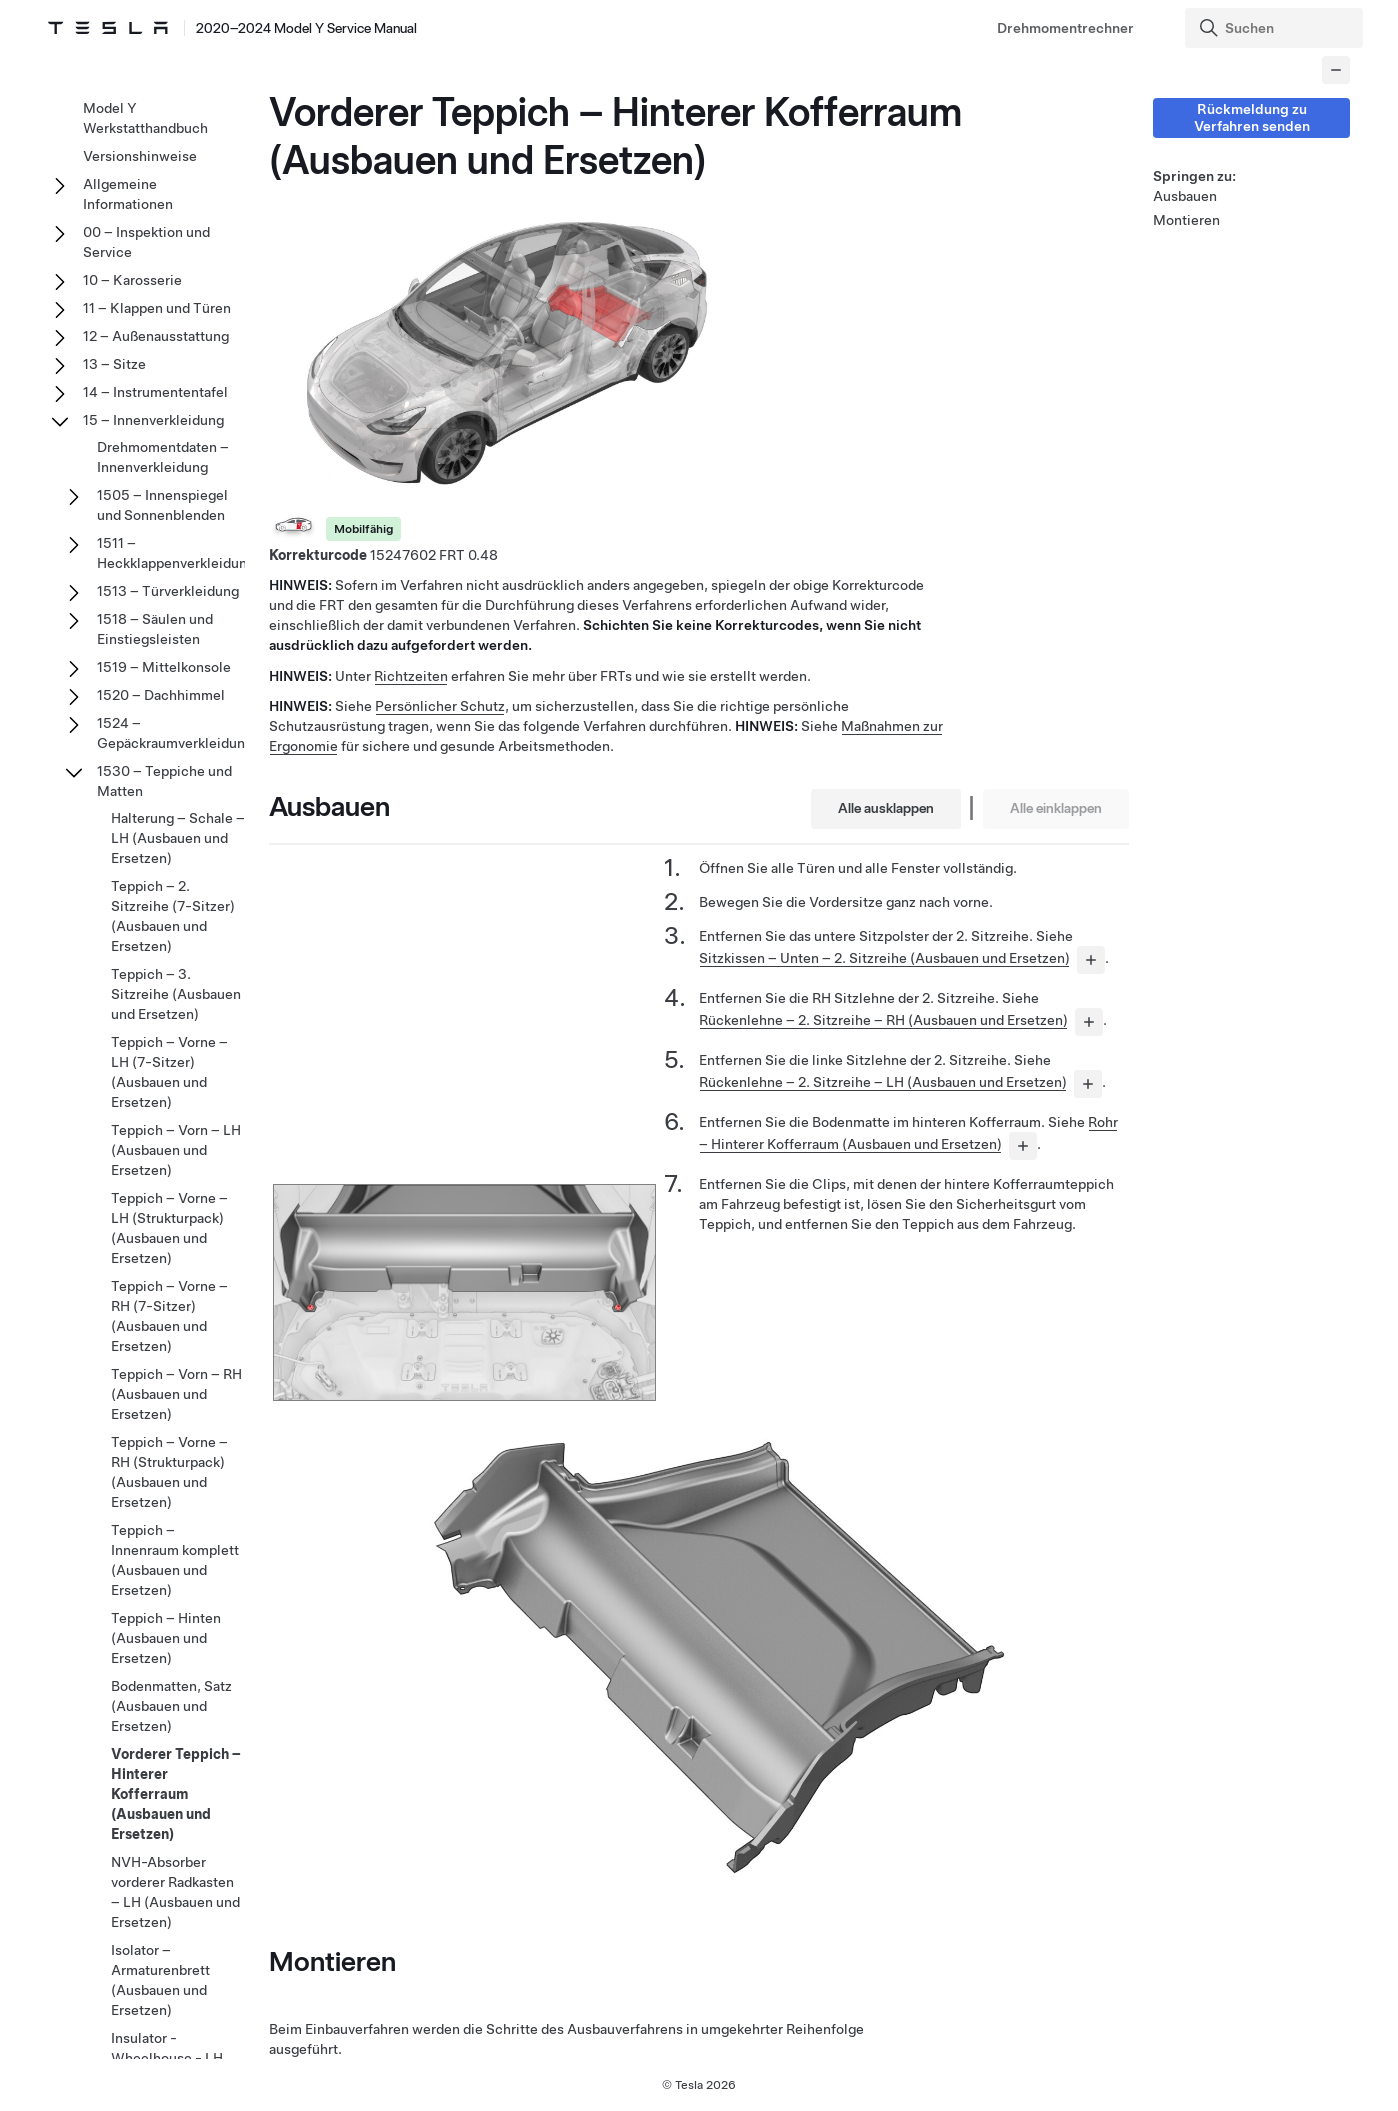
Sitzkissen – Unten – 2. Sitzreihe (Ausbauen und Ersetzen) (884, 958)
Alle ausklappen (886, 808)
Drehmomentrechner (1065, 28)
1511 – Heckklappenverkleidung (176, 553)
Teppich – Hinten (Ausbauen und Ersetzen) (166, 1638)
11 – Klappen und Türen (157, 308)
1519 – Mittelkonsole (164, 667)
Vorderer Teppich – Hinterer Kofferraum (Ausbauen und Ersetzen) (176, 1794)
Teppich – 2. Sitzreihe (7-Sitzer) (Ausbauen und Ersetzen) (173, 916)
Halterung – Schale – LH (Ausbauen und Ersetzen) (178, 838)
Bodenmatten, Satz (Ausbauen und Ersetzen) (171, 1706)
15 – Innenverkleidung (153, 420)
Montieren (1186, 220)
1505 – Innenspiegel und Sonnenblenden (162, 505)
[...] (1091, 960)
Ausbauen (1185, 196)
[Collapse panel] (1336, 70)
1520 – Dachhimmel (161, 695)
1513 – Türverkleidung (168, 591)
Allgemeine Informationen (128, 194)
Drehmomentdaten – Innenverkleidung (163, 457)
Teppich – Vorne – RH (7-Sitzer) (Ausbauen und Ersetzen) (169, 1316)
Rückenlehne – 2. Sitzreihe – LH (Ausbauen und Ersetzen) (883, 1082)
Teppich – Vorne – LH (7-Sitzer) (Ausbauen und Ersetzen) (169, 1072)
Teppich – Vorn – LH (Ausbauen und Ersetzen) (176, 1150)
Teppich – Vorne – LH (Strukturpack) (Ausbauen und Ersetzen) (169, 1228)
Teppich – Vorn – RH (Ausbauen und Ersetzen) (176, 1394)
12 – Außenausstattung (156, 336)
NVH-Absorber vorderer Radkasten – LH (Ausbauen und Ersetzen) (175, 1892)
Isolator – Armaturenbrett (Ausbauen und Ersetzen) (160, 1980)
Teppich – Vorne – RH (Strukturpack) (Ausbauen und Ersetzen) (169, 1472)
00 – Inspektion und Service (146, 242)
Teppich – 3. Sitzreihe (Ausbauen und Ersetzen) (176, 994)
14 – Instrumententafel (155, 392)
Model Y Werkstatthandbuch (145, 118)
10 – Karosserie (132, 280)
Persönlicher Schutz (440, 706)
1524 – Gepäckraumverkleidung (175, 733)
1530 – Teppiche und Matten (164, 781)
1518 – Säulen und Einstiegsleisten (155, 629)
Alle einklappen (1056, 808)
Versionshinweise (140, 156)
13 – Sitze (114, 364)
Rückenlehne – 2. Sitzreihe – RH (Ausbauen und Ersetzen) (883, 1020)
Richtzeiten (411, 676)
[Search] (1276, 28)
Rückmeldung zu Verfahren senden (1252, 117)
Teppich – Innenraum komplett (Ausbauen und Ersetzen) (175, 1560)
